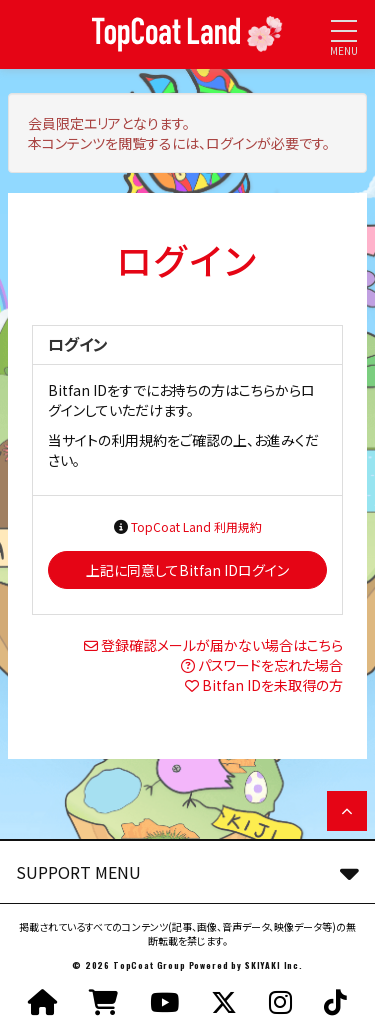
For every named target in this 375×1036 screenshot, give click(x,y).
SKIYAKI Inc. (274, 965)
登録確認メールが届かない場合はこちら (222, 645)
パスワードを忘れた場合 (270, 665)
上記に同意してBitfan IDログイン (187, 570)
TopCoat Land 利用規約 (196, 526)
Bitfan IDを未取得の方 (272, 685)
